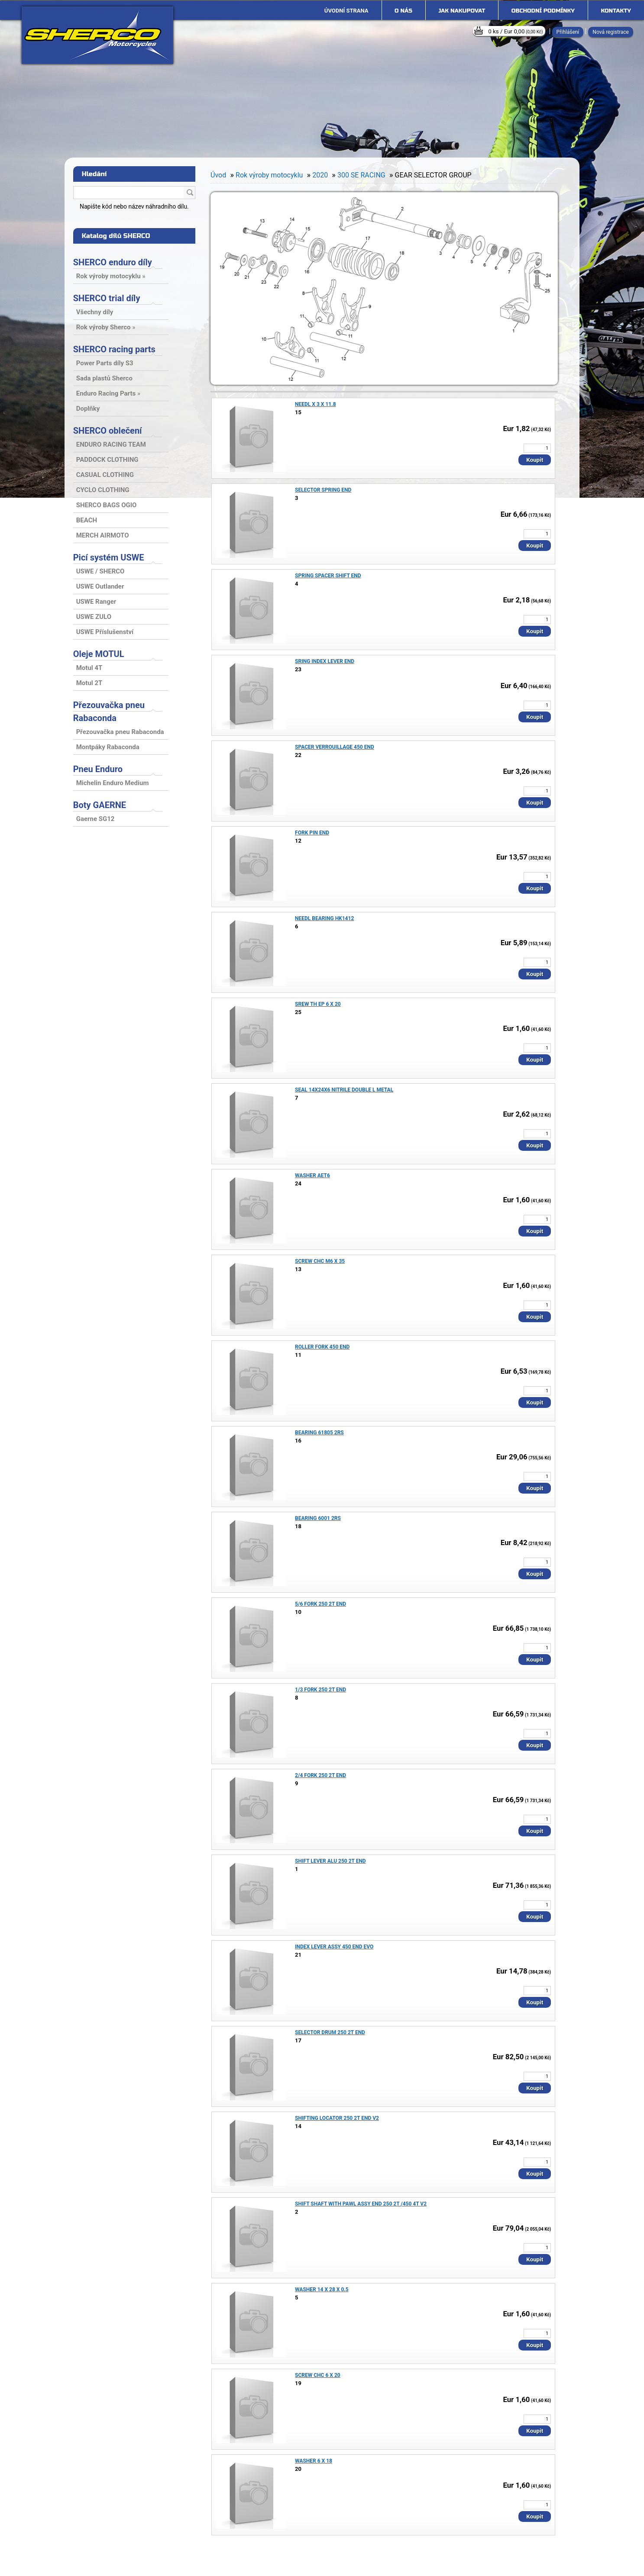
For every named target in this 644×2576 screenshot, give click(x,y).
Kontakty (616, 10)
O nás (403, 10)
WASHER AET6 (312, 1175)
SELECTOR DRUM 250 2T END (330, 2032)
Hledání (94, 174)
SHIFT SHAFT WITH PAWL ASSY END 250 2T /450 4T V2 (361, 2204)
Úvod (218, 175)
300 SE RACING (361, 175)
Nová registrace (610, 32)
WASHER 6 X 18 (313, 2461)
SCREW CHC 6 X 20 (317, 2375)
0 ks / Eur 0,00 (515, 31)
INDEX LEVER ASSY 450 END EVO (334, 1947)
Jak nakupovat (461, 10)
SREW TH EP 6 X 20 (318, 1004)
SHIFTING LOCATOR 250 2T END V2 (337, 2118)
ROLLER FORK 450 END (322, 1347)
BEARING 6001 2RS (318, 1518)
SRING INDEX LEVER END (324, 661)
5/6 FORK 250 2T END (320, 1604)
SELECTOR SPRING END (323, 490)
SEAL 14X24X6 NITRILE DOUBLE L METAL (344, 1090)
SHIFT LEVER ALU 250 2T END (330, 1861)
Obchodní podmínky (543, 10)
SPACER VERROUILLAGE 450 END (334, 747)
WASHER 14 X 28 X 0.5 (322, 2289)
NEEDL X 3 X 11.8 (315, 404)
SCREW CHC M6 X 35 (320, 1261)
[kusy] (537, 448)
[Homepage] (346, 10)
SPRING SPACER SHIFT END (328, 576)
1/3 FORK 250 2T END (320, 1690)
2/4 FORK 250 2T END (320, 1775)
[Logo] (97, 35)
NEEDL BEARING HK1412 (324, 918)
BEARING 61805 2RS (319, 1433)
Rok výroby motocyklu (269, 175)
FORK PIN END (312, 833)
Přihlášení (568, 32)
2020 (320, 175)
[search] (189, 193)
